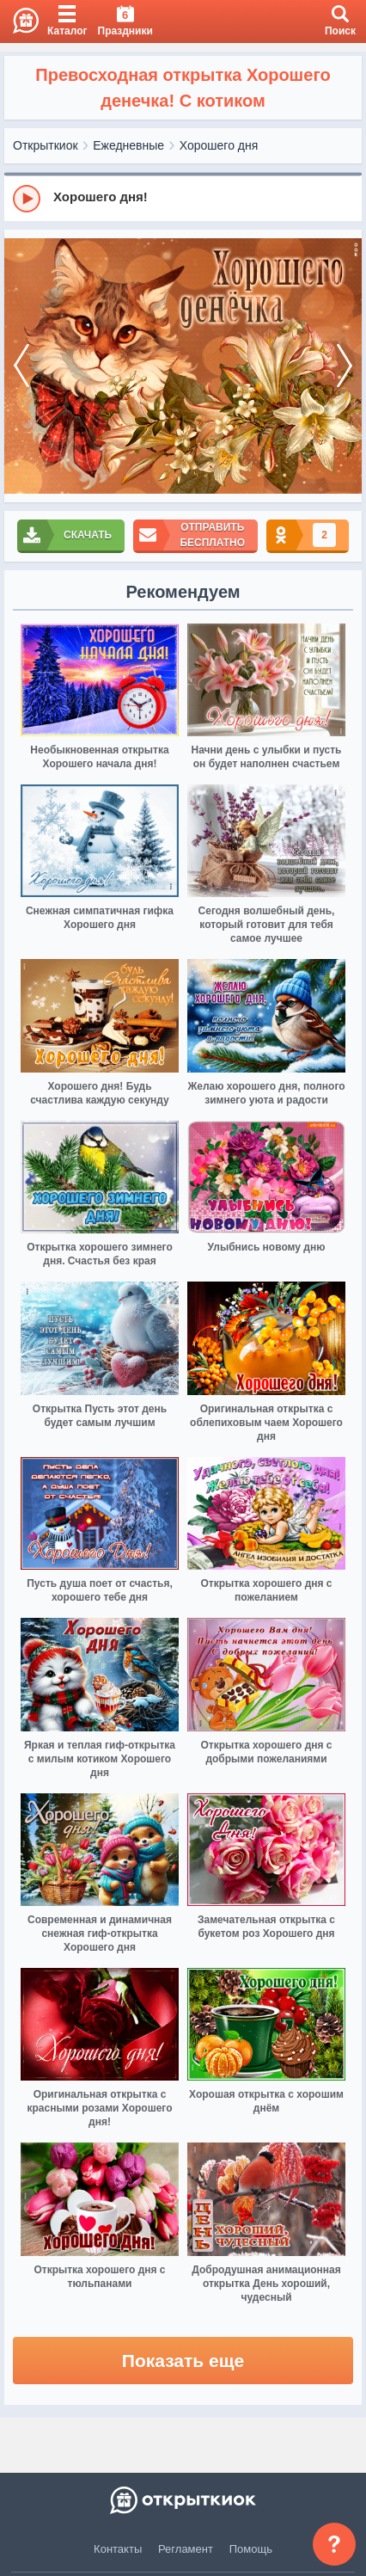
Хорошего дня (219, 145)
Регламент (185, 2548)
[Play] (26, 198)
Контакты (118, 2548)
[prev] (21, 366)
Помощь (250, 2548)
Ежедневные (128, 145)
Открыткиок (45, 145)
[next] (344, 366)
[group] (183, 198)
